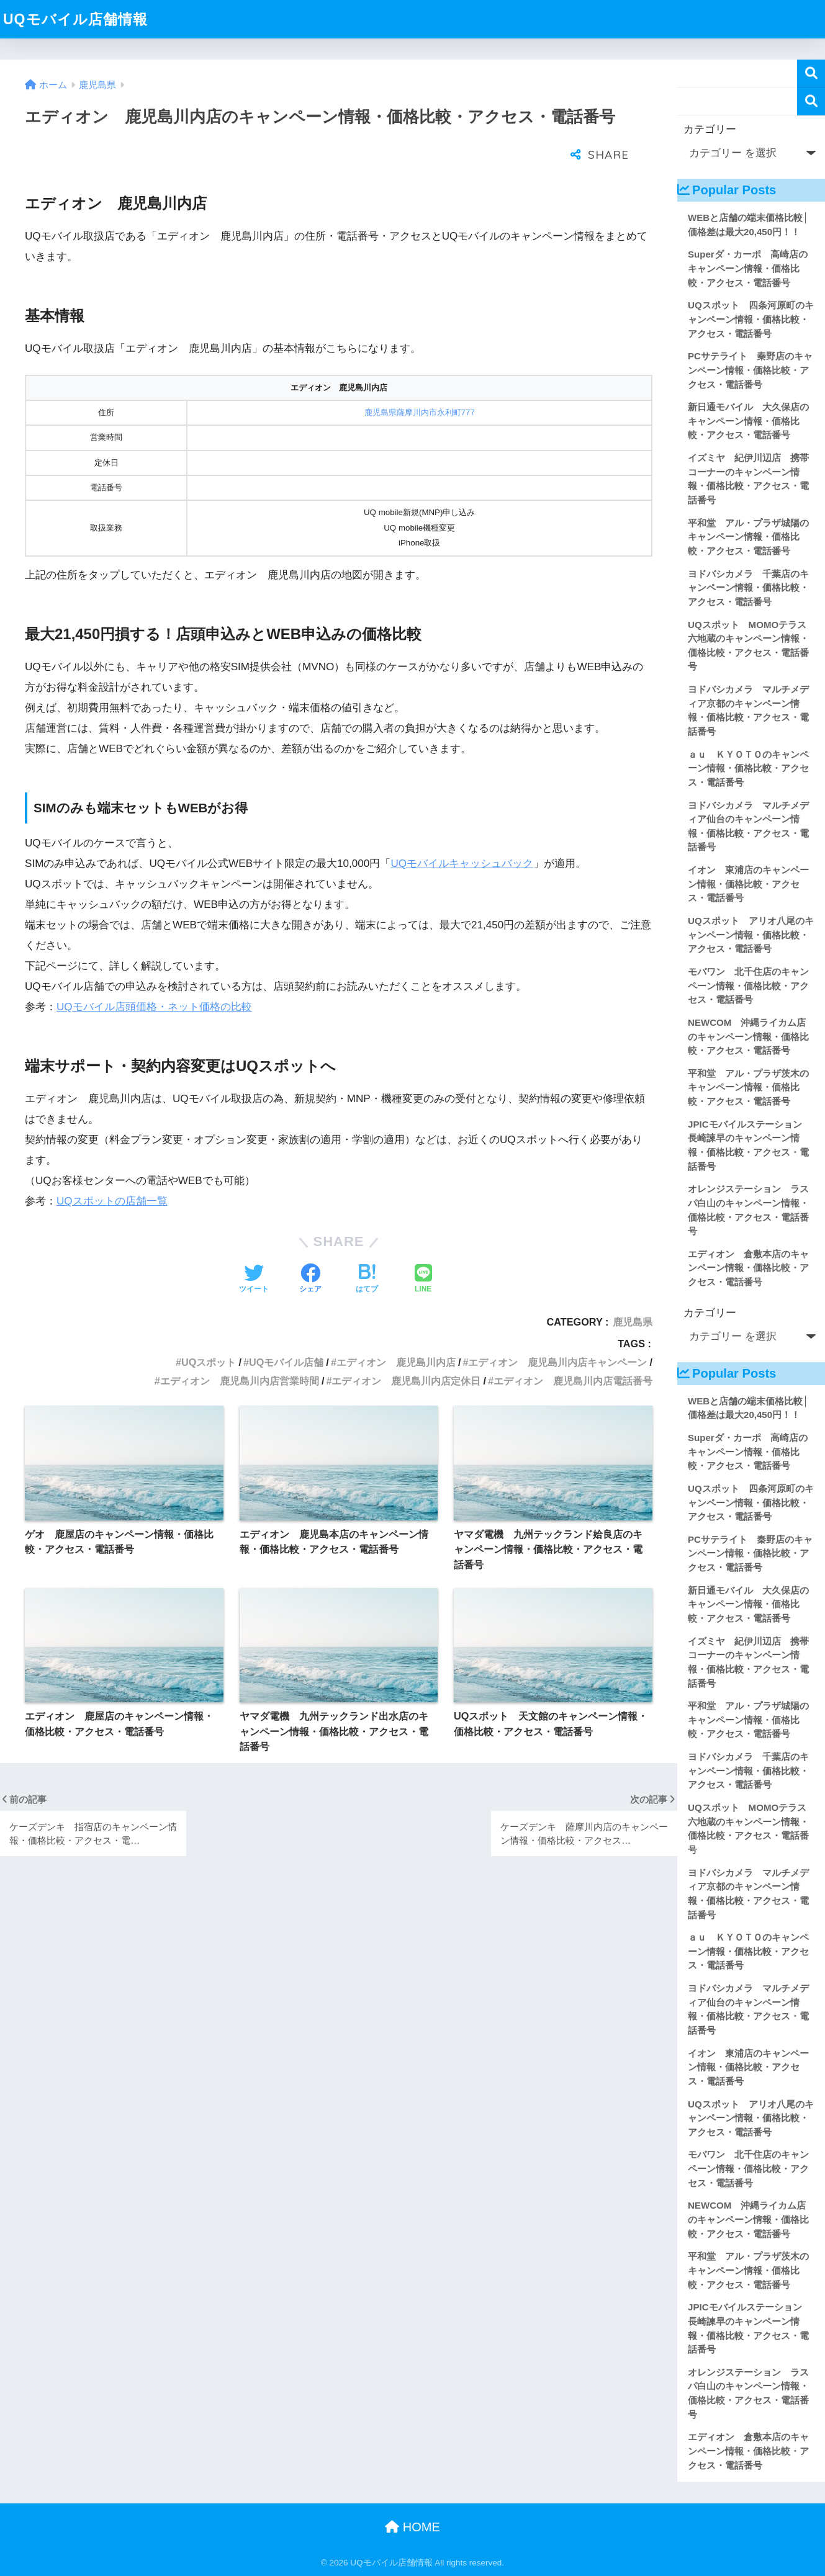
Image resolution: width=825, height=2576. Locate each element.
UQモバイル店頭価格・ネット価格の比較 (154, 976)
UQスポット (208, 1331)
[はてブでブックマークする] (367, 1248)
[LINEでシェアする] (423, 1248)
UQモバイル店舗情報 (75, 19)
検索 (811, 74)
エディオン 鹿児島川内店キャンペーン (557, 1331)
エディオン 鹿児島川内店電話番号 (573, 1349)
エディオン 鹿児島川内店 (396, 1331)
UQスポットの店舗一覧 (112, 1170)
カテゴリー (709, 129)
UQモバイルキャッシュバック (461, 832)
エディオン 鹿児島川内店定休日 (405, 1349)
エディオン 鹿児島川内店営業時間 (239, 1349)
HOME (412, 2527)
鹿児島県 (632, 1290)
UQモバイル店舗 (286, 1331)
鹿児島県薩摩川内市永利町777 (419, 381)
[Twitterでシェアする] (254, 1248)
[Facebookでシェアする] (310, 1248)
